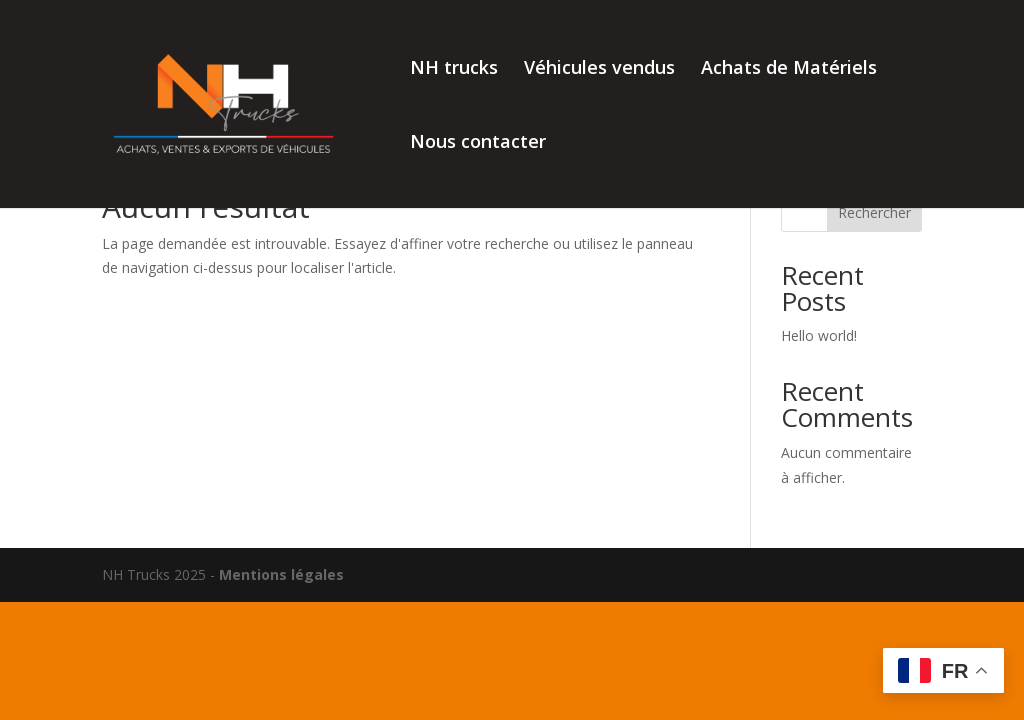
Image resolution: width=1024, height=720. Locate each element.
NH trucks (454, 69)
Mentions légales (281, 574)
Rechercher (874, 212)
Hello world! (819, 335)
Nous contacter (478, 143)
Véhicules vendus (599, 69)
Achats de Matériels (789, 69)
